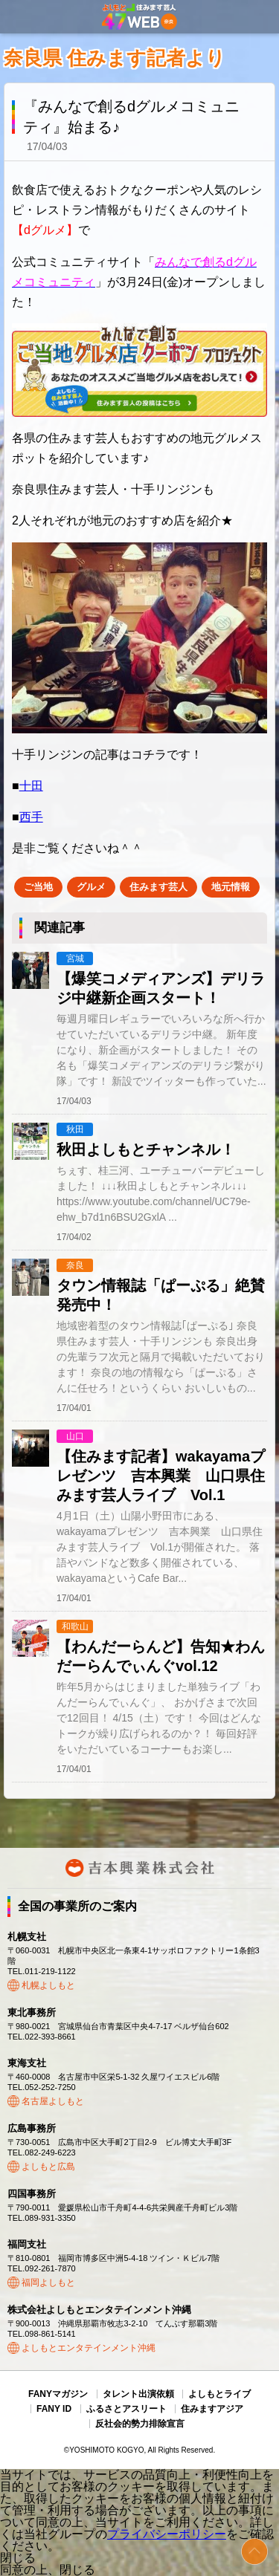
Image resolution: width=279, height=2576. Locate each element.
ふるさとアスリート (126, 2409)
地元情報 (230, 886)
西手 (31, 817)
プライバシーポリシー (166, 2534)
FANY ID (53, 2409)
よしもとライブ (219, 2394)
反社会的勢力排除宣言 (140, 2423)
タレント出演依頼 (138, 2394)
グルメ (91, 886)
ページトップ (254, 2551)
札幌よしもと (48, 1985)
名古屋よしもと (53, 2101)
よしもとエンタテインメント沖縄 (88, 2348)
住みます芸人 (158, 886)
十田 (31, 785)
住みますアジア (212, 2409)
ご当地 (38, 886)
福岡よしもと (48, 2282)
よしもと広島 (48, 2166)
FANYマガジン (58, 2394)
